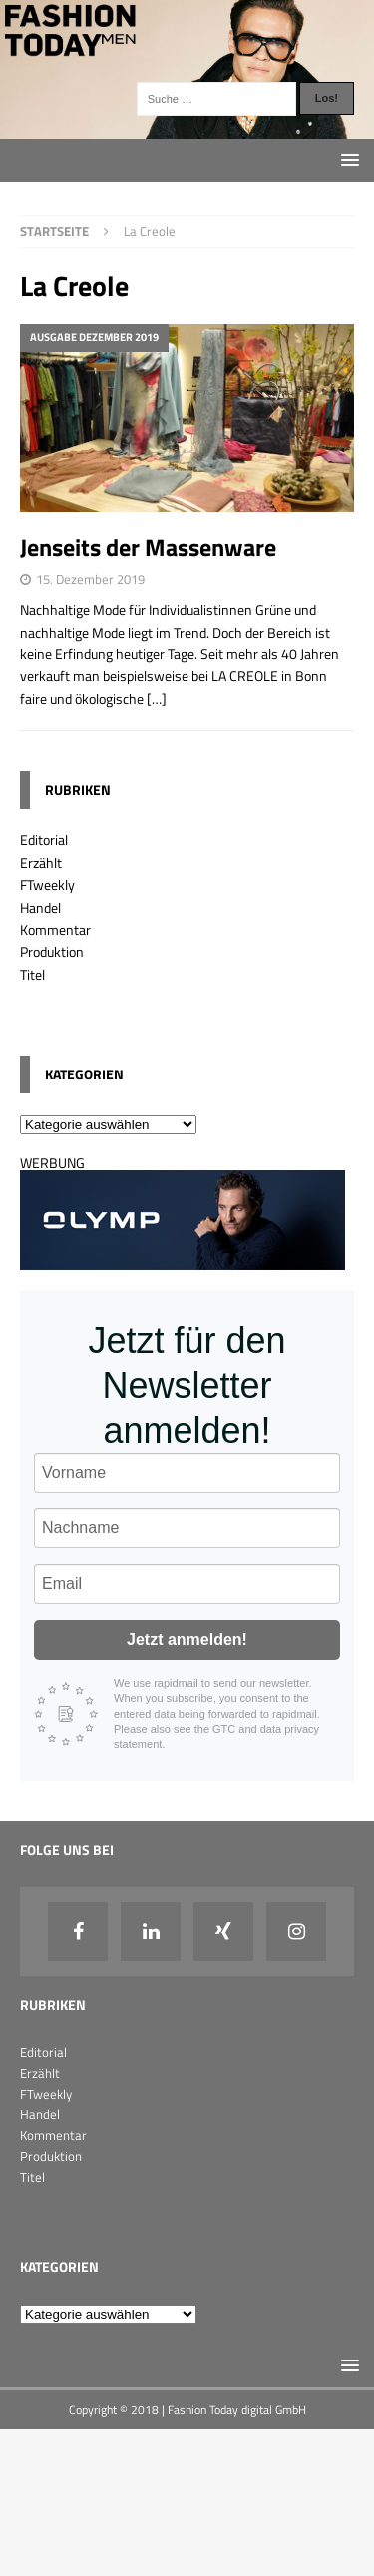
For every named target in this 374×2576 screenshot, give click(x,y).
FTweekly (47, 884)
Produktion (52, 951)
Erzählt (41, 862)
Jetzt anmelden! (187, 1639)
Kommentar (55, 929)
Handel (40, 907)
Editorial (44, 839)
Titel (32, 974)
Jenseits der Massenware (148, 547)
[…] (157, 698)
